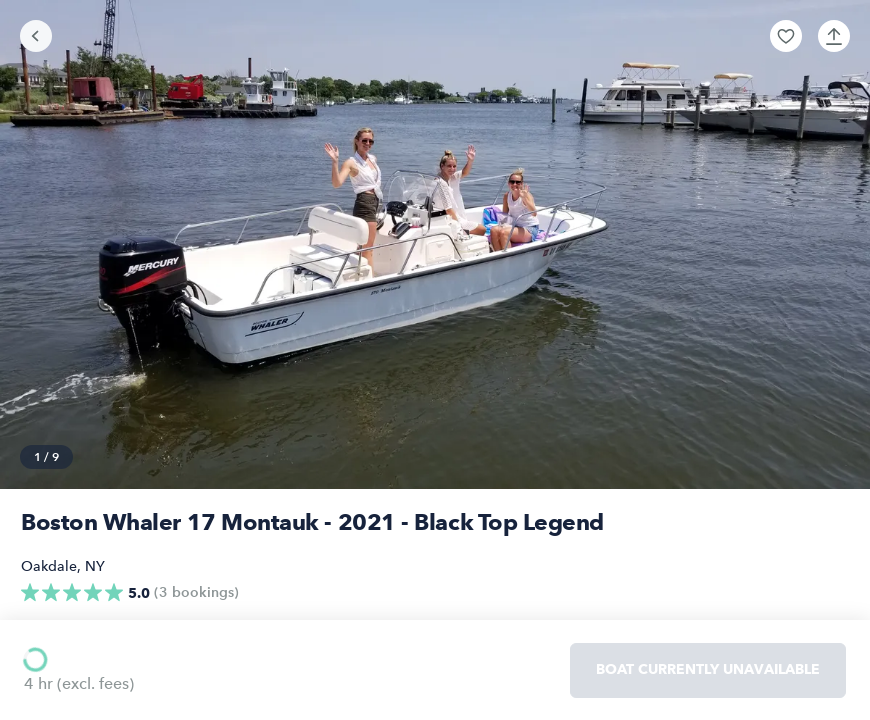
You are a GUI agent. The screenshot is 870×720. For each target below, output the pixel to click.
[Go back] (36, 36)
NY (95, 566)
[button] (786, 36)
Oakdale (49, 566)
